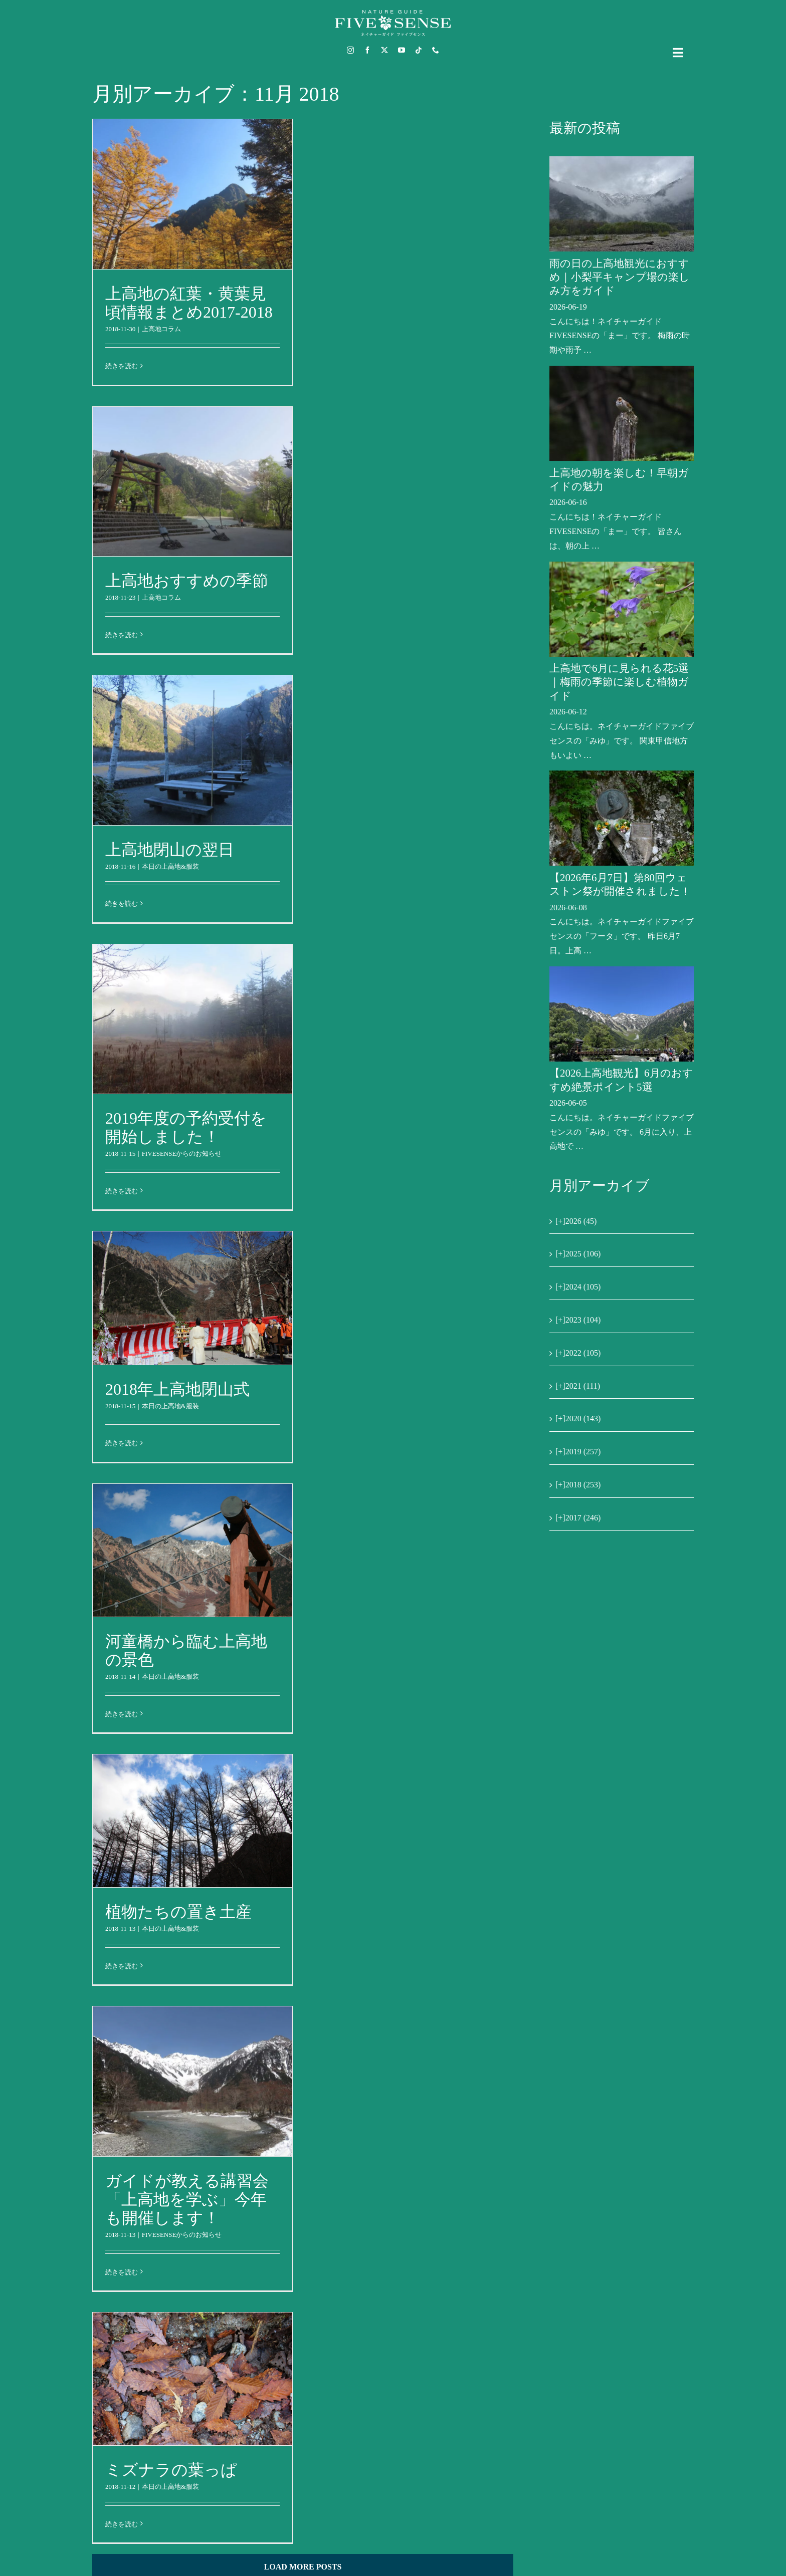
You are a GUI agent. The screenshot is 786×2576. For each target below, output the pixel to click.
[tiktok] (418, 50)
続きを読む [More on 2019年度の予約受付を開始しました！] (121, 1191)
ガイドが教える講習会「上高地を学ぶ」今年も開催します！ (187, 2199)
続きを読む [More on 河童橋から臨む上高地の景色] (121, 1714)
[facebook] (367, 50)
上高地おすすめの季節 (186, 581)
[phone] (435, 50)
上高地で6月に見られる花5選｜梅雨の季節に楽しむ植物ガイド (619, 682)
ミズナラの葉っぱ (171, 2470)
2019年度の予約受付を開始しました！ (186, 1127)
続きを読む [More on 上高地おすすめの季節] (121, 635)
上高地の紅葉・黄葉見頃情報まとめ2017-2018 (189, 303)
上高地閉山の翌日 (169, 850)
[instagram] (350, 50)
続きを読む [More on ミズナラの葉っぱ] (121, 2524)
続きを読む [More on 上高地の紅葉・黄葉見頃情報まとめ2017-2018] (121, 366)
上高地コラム (161, 329)
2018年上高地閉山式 (177, 1389)
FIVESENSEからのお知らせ (182, 1153)
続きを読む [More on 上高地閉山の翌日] (121, 903)
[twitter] (384, 50)
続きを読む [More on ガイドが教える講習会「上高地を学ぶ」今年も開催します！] (121, 2272)
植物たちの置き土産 (178, 1912)
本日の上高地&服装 (170, 866)
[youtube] (401, 50)
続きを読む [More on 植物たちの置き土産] (121, 1966)
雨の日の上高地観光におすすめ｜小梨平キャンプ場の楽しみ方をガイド (619, 277)
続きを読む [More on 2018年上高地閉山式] (121, 1443)
